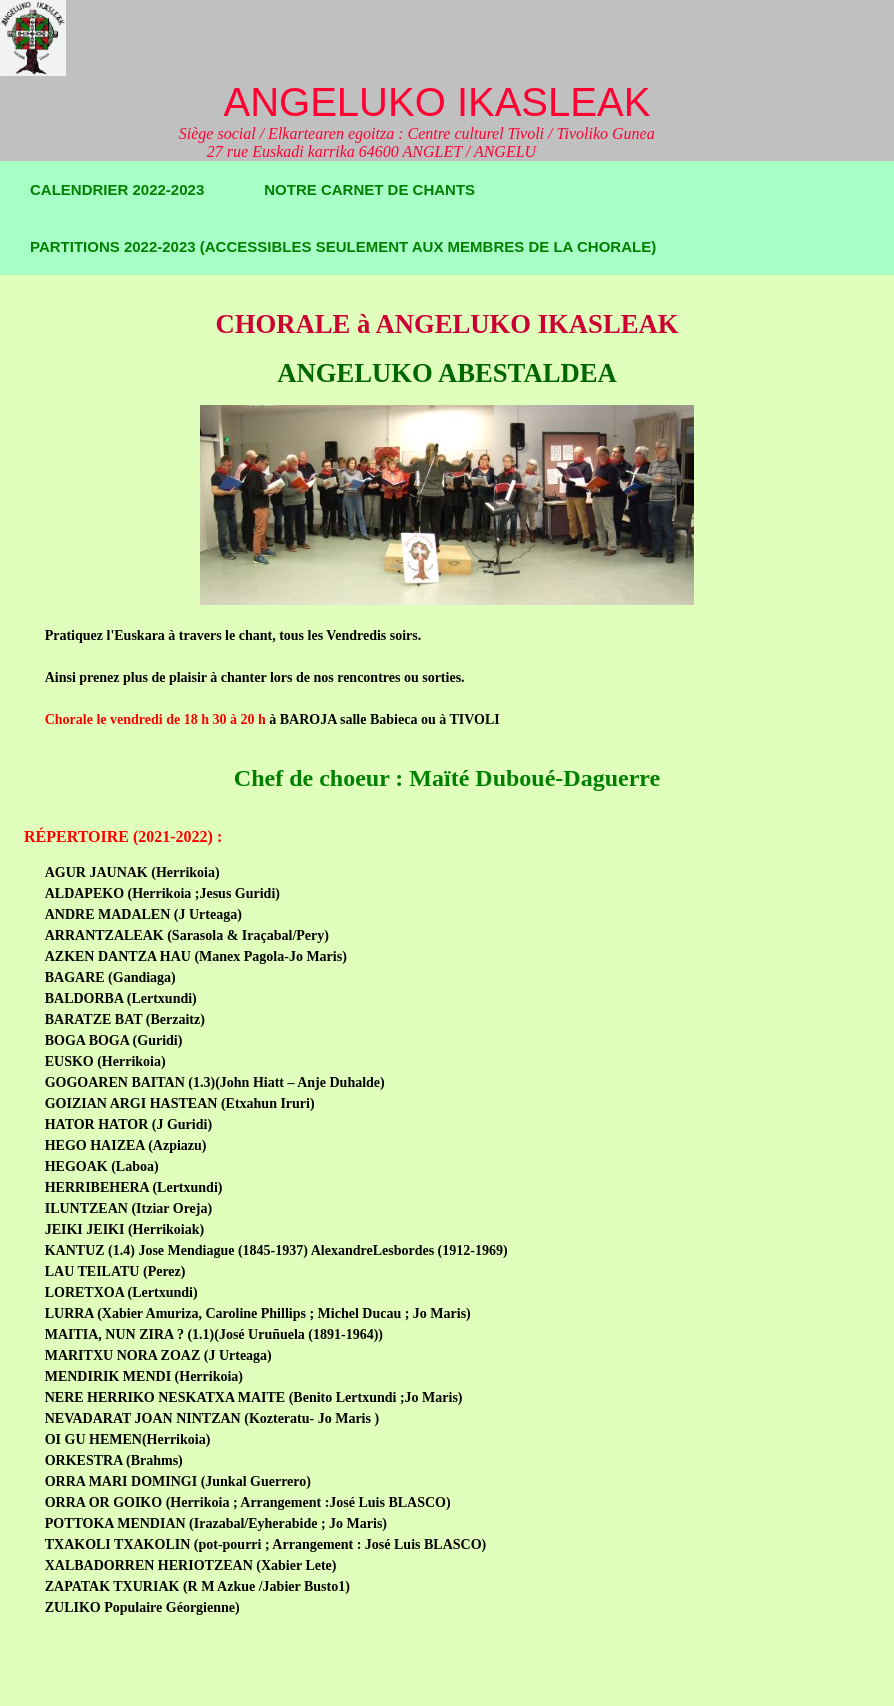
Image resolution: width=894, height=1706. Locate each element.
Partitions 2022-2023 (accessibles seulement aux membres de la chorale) (343, 246)
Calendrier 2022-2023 (117, 189)
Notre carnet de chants (369, 189)
